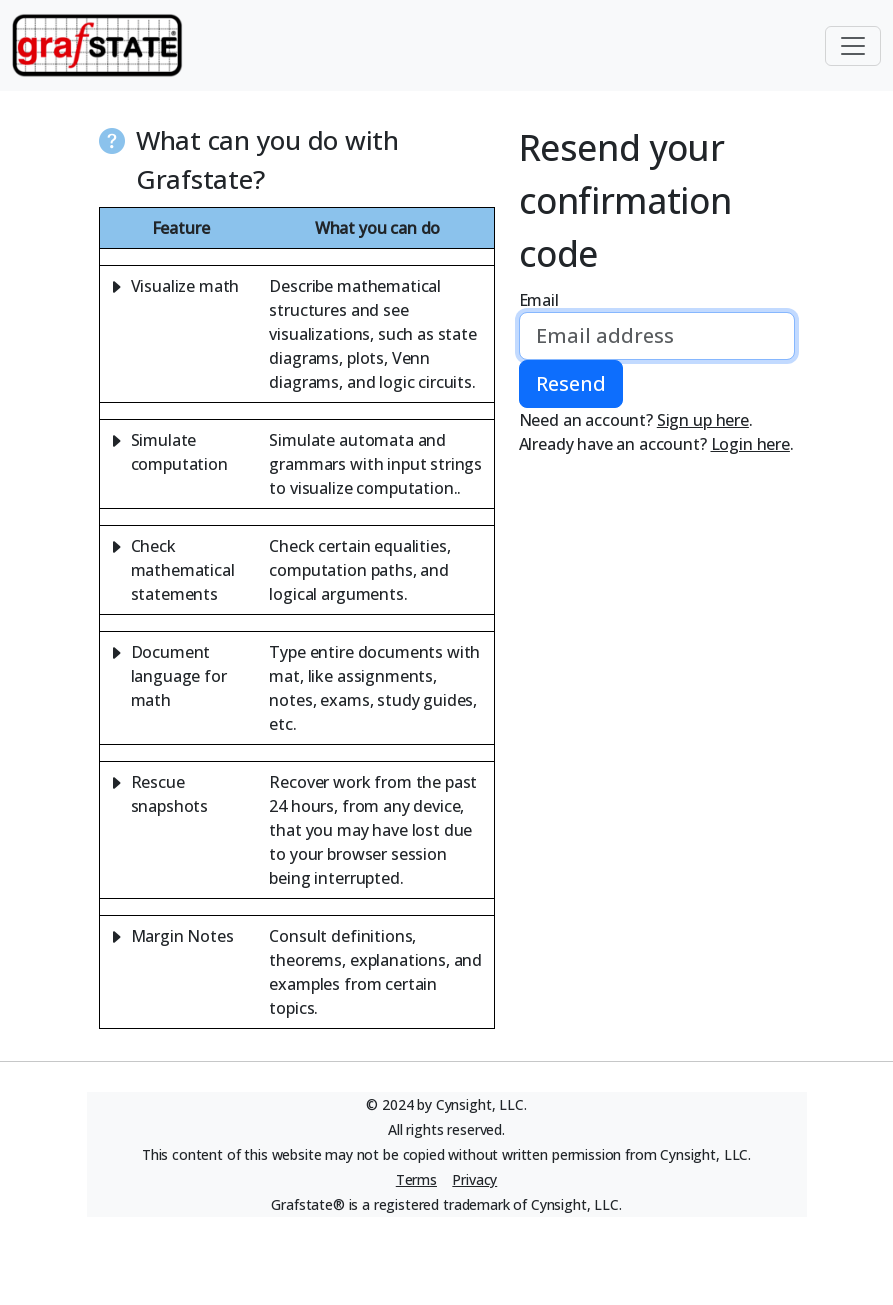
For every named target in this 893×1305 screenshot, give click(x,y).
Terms (416, 1179)
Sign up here (703, 420)
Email (539, 300)
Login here (750, 444)
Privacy (474, 1179)
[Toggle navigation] (853, 46)
